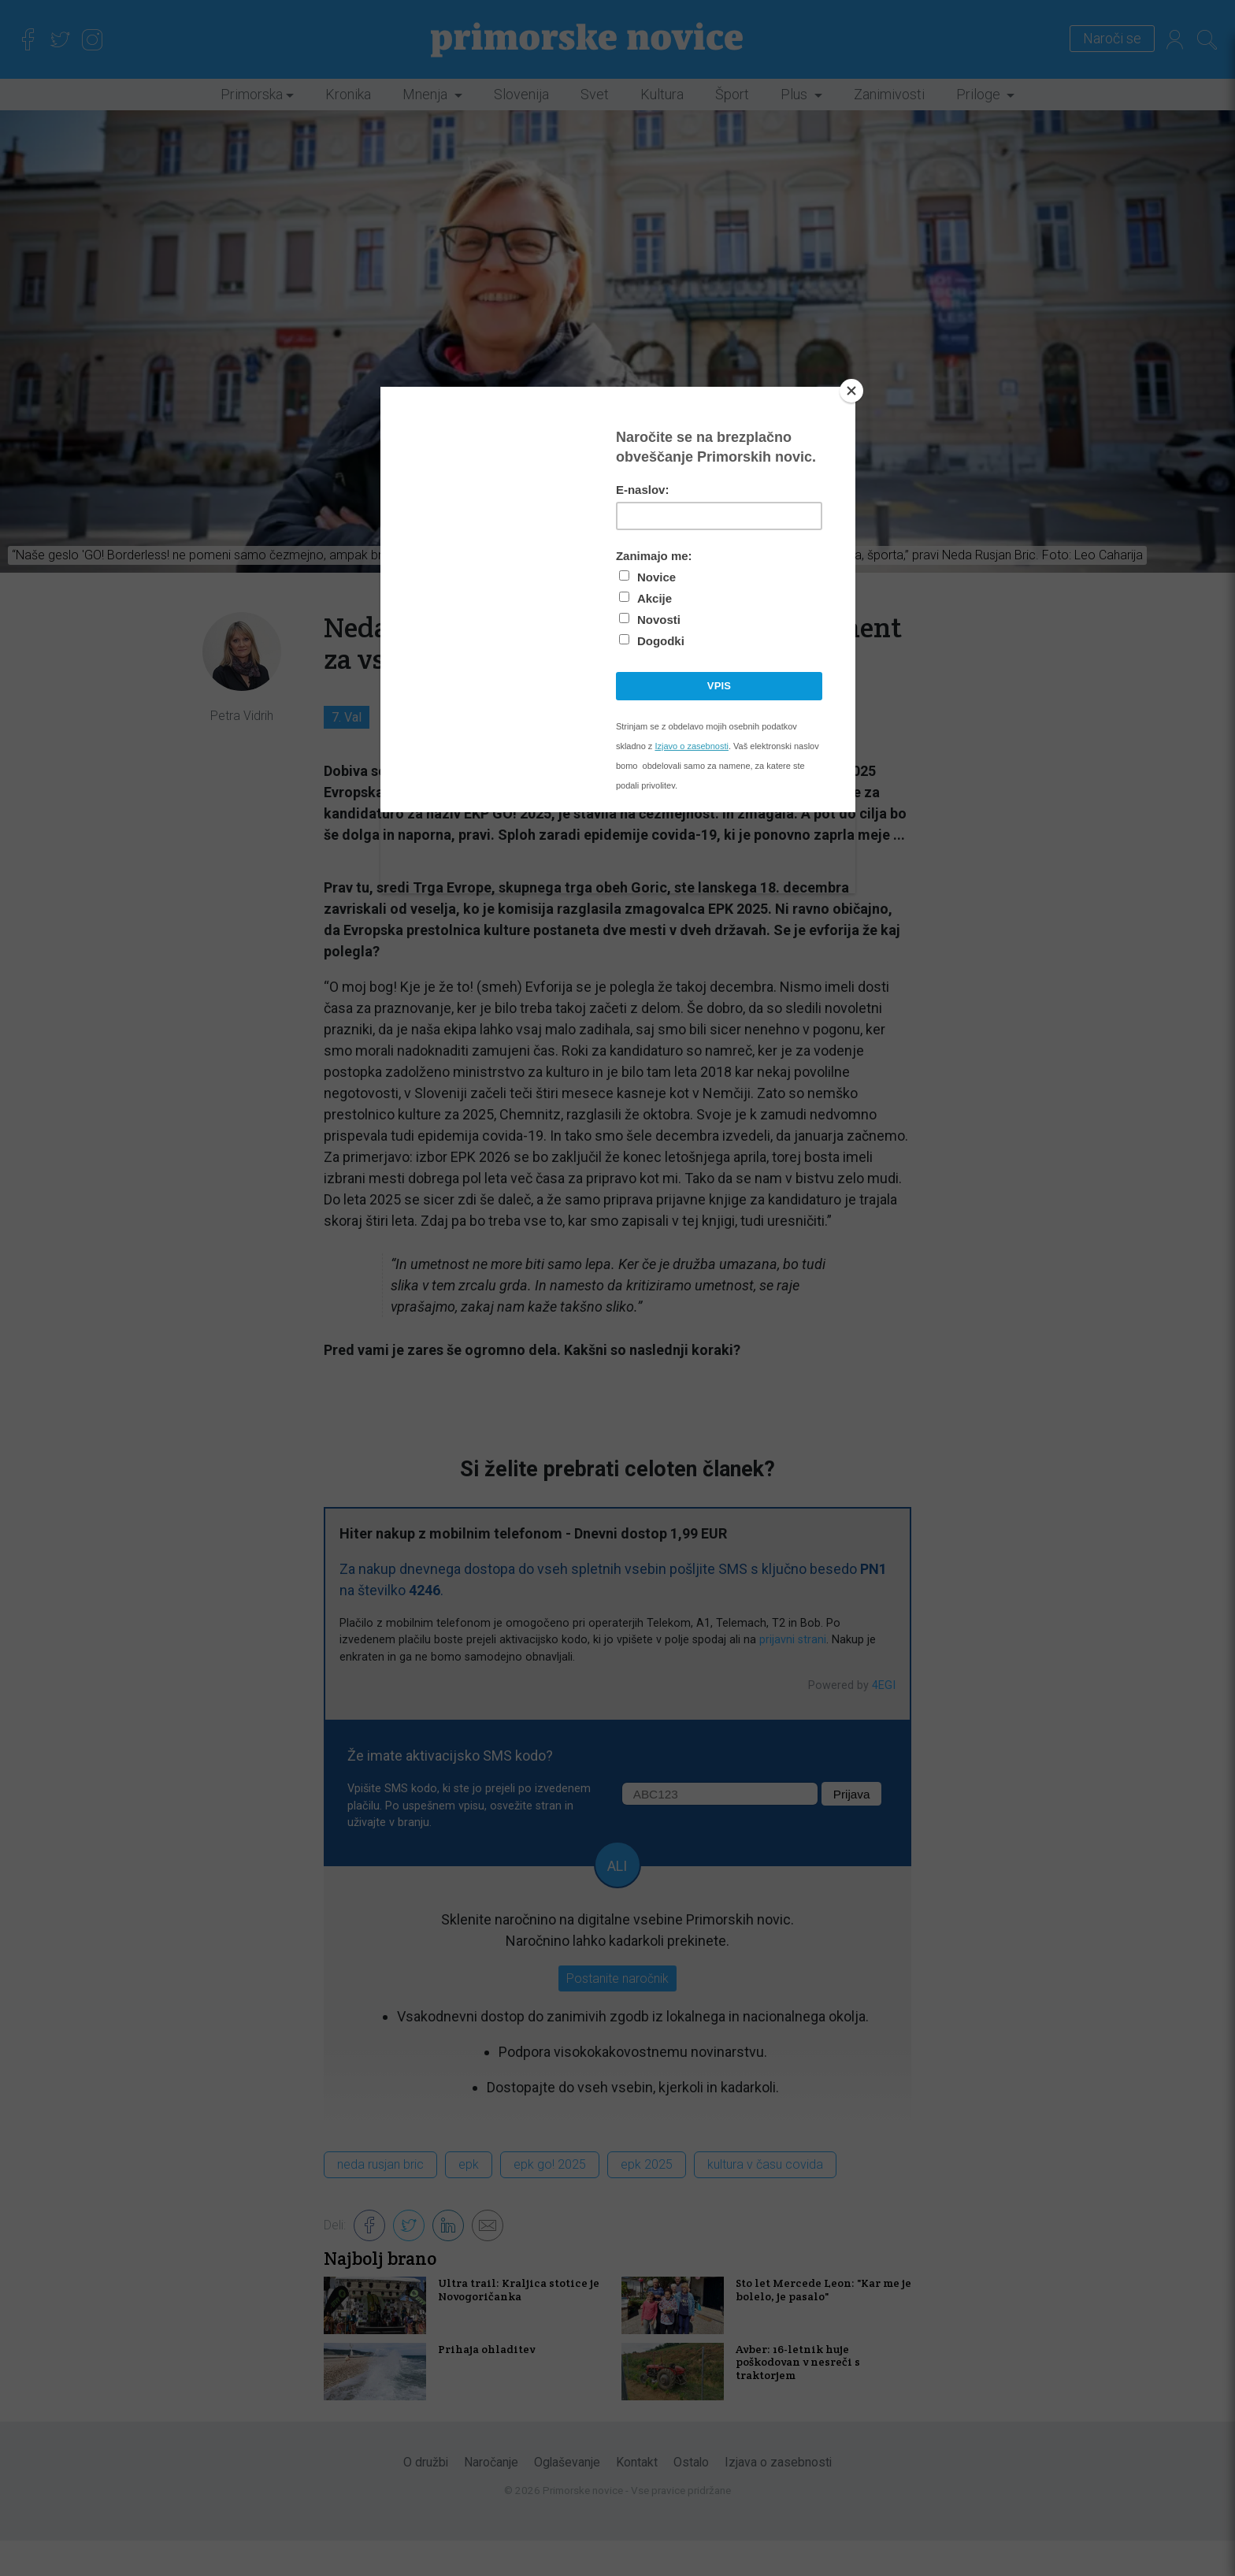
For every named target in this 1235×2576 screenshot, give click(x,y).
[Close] (851, 391)
